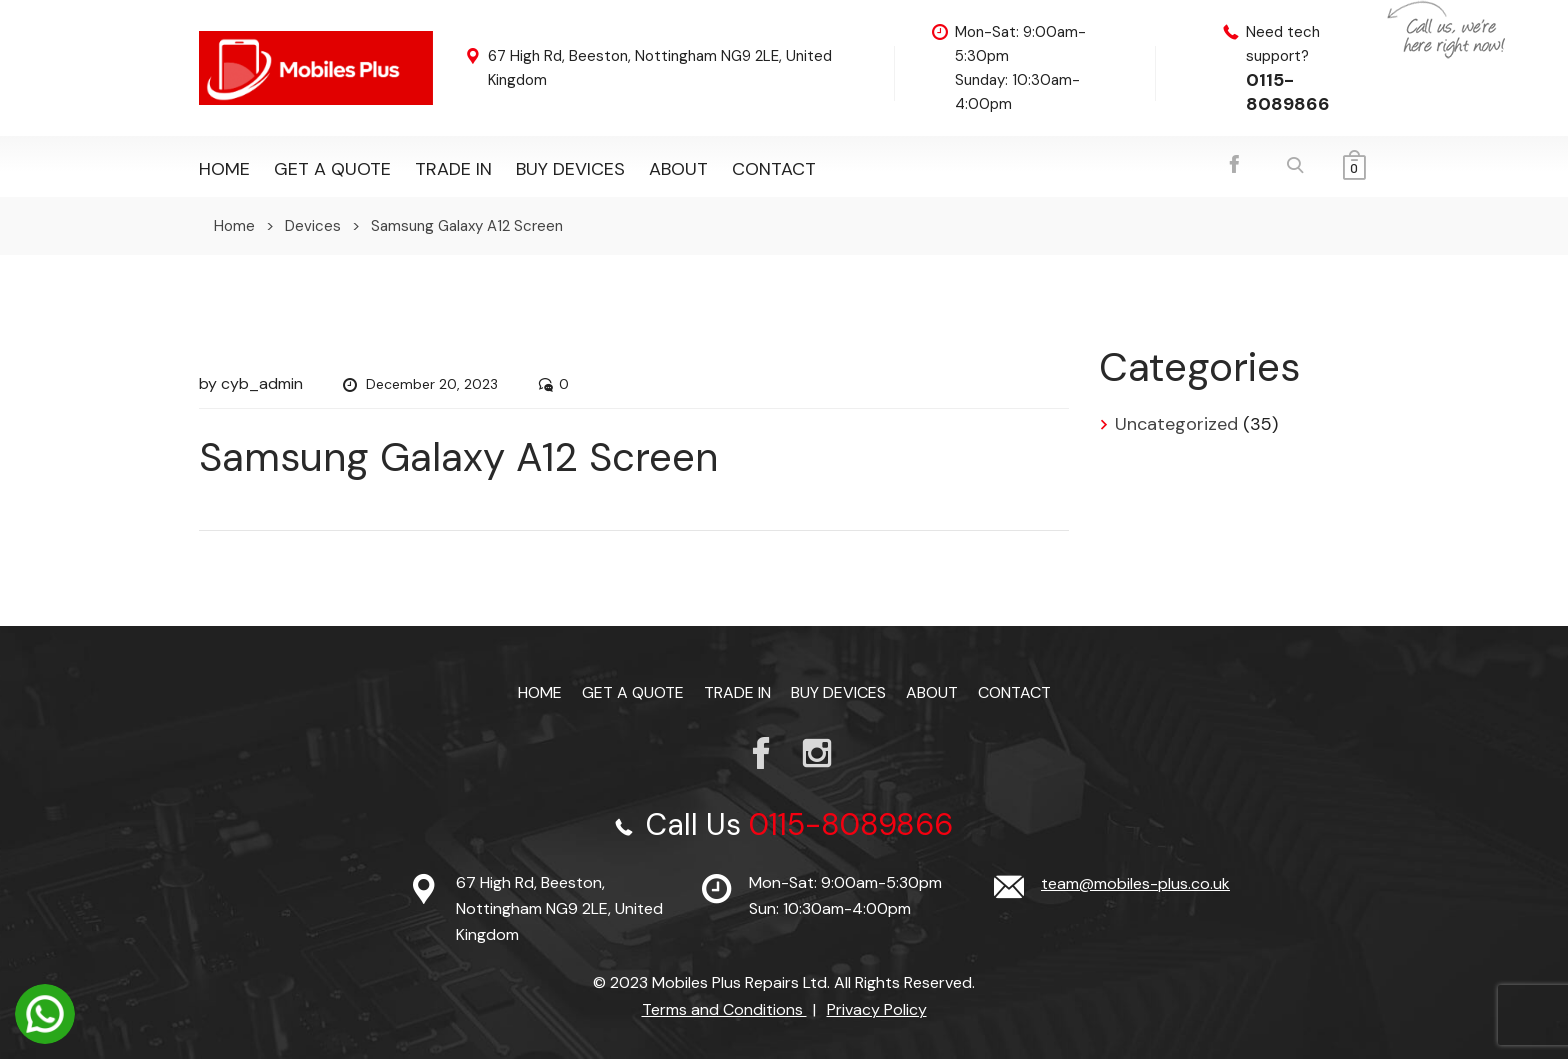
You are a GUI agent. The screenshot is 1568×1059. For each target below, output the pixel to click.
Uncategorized (1176, 424)
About (678, 169)
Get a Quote (332, 169)
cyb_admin (262, 383)
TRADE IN (453, 169)
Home (224, 169)
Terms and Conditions (724, 1009)
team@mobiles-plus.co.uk (1135, 883)
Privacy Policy (877, 1009)
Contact (774, 169)
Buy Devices (570, 169)
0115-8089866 (1288, 92)
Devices (313, 226)
